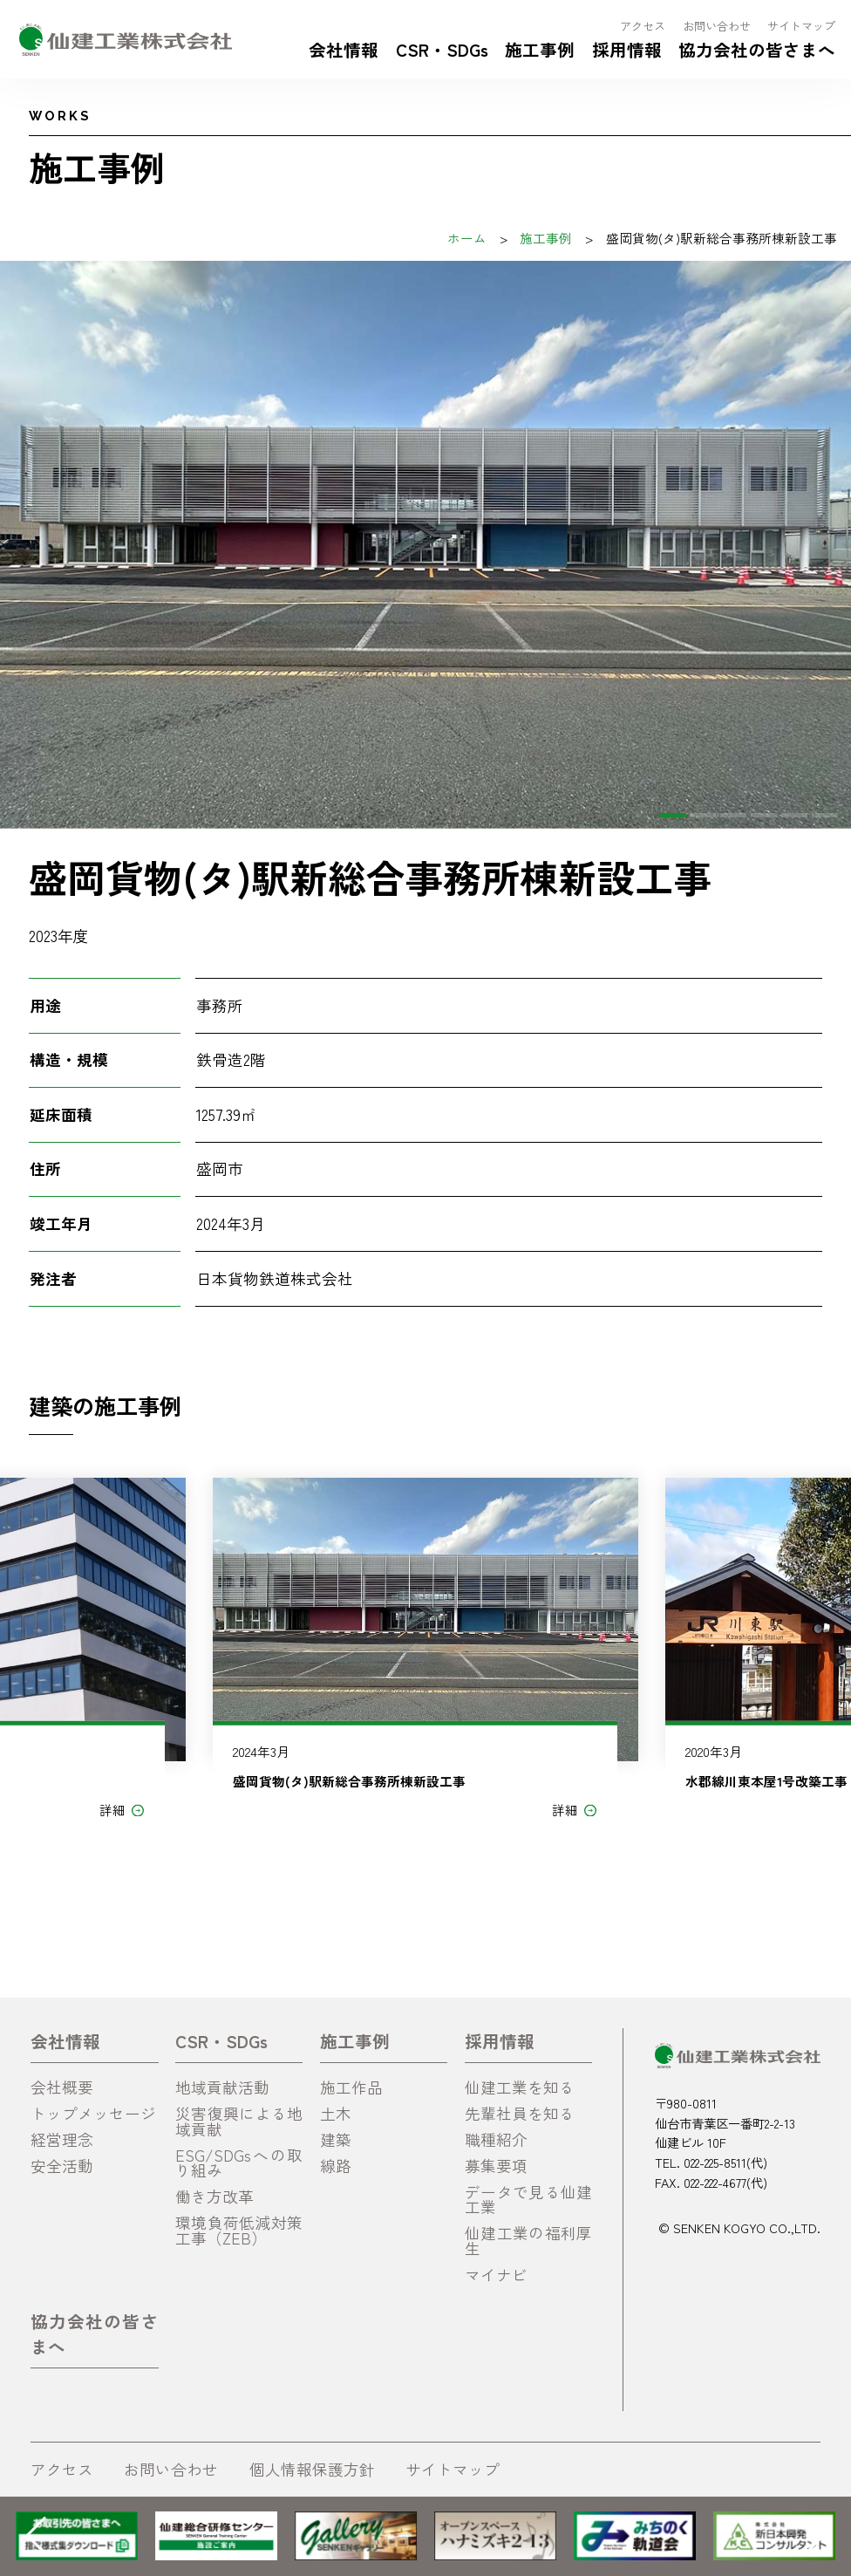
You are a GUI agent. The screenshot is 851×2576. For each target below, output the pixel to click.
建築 (335, 2139)
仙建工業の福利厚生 (528, 2240)
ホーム (467, 238)
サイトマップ (801, 25)
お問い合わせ (717, 25)
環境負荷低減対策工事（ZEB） (239, 2230)
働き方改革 (214, 2196)
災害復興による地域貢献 (239, 2121)
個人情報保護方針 (312, 2469)
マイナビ (496, 2275)
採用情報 (627, 49)
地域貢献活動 (222, 2087)
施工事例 (540, 49)
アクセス (642, 25)
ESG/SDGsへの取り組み (239, 2163)
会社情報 (343, 49)
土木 (335, 2113)
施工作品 (351, 2087)
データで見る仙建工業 (528, 2199)
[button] (672, 815)
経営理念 (62, 2139)
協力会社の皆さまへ (756, 49)
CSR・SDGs (442, 49)
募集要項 (496, 2165)
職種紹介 (496, 2139)
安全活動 (62, 2165)
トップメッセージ (93, 2113)
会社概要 (62, 2087)
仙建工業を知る (520, 2087)
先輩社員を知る (520, 2113)
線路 (335, 2165)
